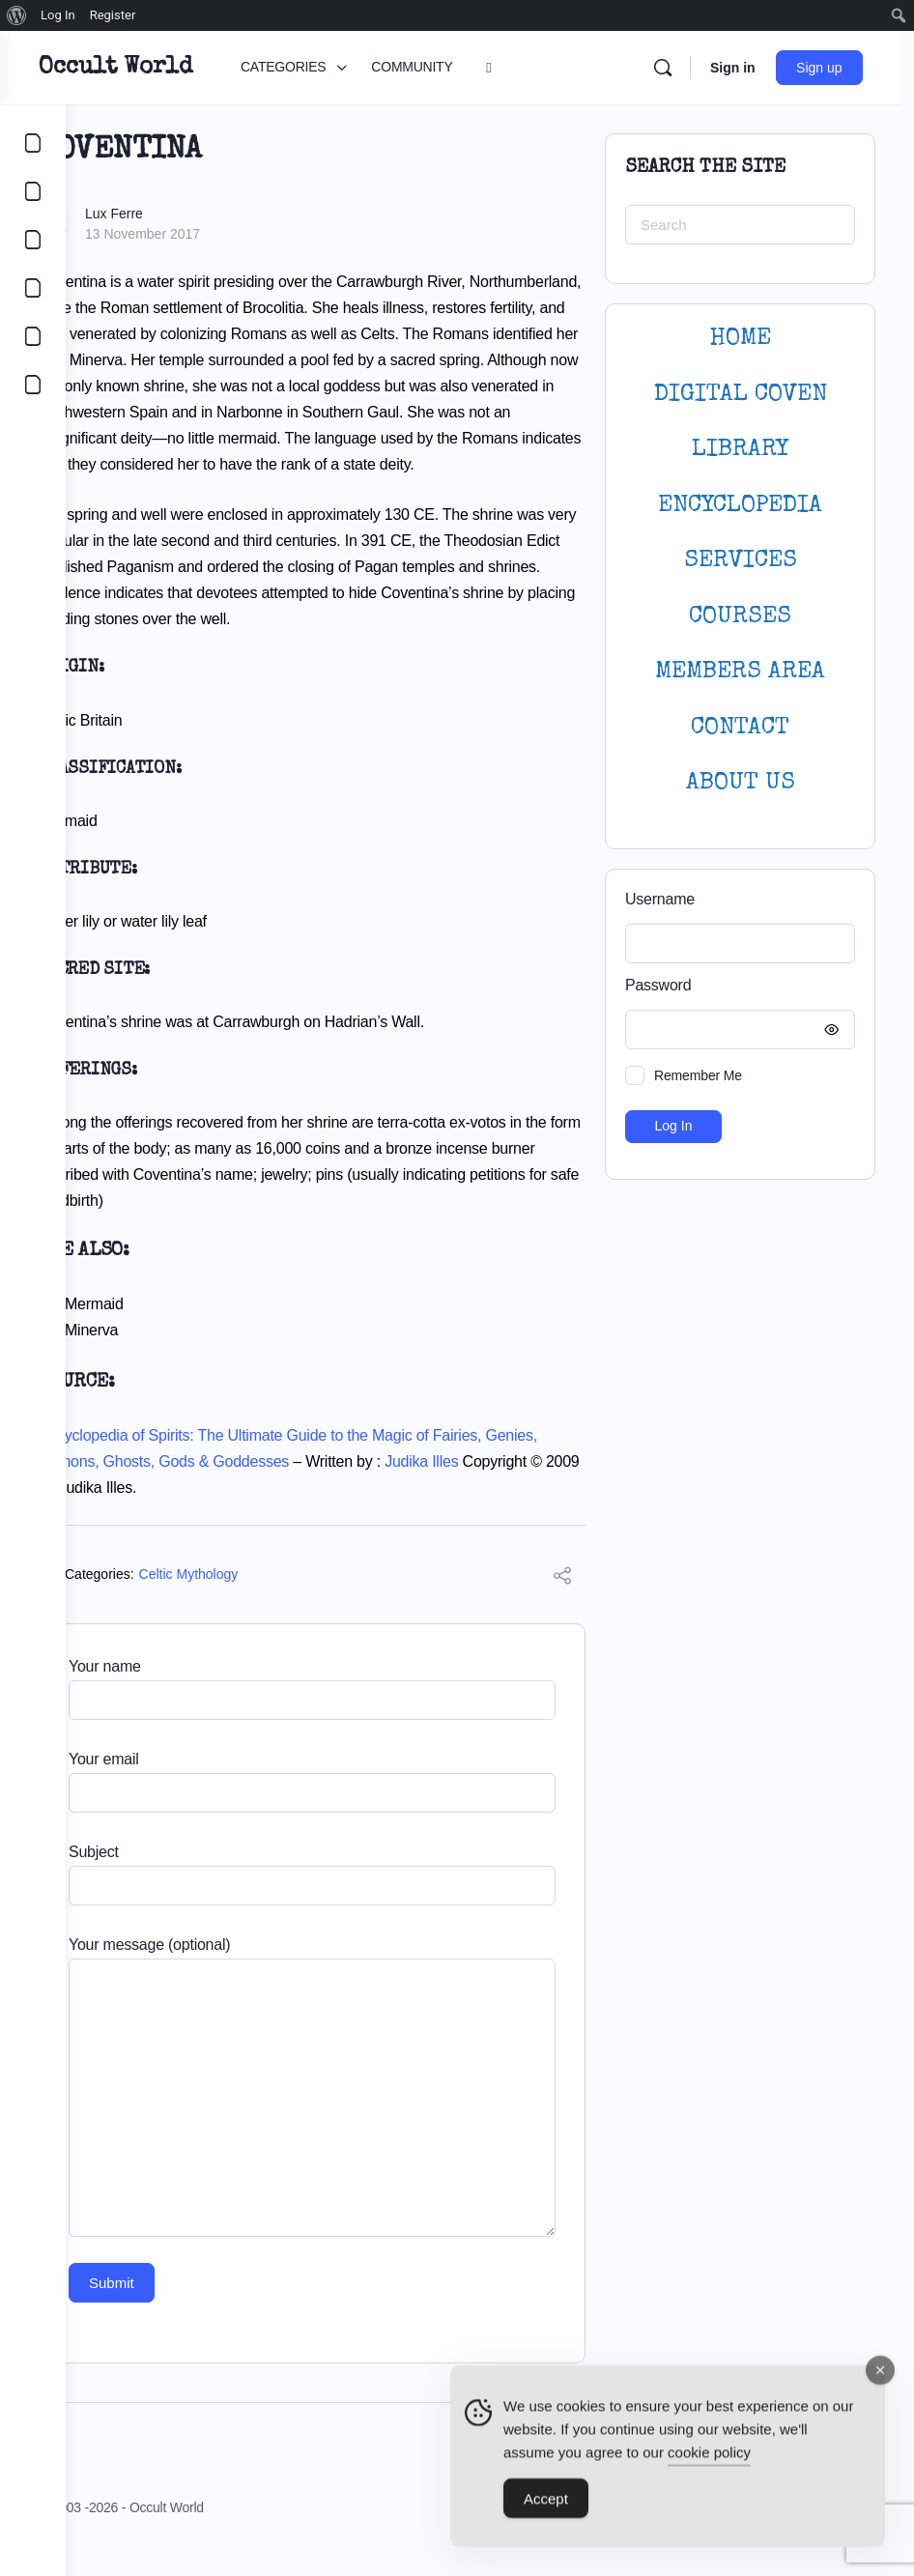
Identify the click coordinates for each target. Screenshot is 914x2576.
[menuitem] (17, 15)
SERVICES (740, 561)
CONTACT (740, 728)
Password (735, 986)
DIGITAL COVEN (740, 395)
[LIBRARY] (33, 239)
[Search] (675, 67)
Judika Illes (543, 1487)
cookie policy (709, 2456)
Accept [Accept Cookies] (546, 2503)
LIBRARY (740, 450)
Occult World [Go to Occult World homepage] (181, 67)
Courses (740, 617)
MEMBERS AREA (740, 672)
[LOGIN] (33, 336)
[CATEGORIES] (33, 143)
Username (660, 899)
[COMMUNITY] (33, 191)
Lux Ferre (180, 213)
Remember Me (698, 1075)
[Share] (562, 1604)
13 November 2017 (208, 234)
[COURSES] (33, 288)
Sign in (745, 67)
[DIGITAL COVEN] (33, 384)
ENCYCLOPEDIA (740, 506)
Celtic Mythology (254, 1600)
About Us (740, 783)
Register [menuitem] (113, 15)
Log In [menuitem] (58, 15)
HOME (740, 339)
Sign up (832, 67)
